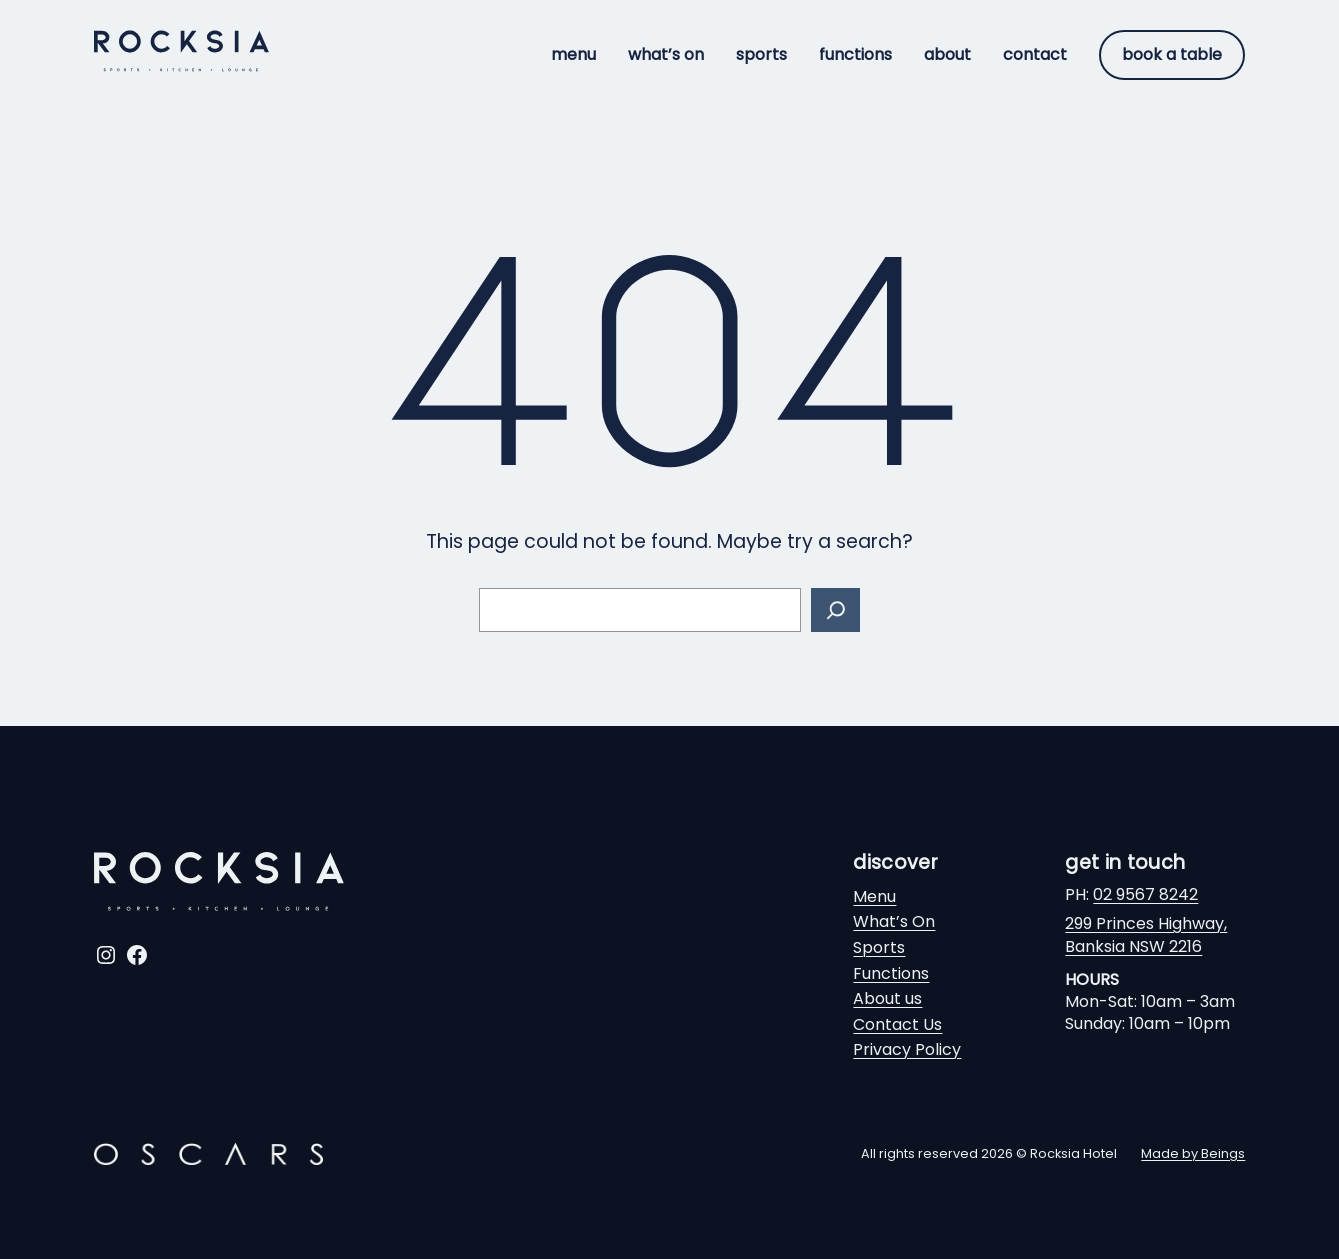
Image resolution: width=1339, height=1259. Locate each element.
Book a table (1172, 54)
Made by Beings (1193, 1153)
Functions (891, 973)
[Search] (835, 610)
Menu (874, 896)
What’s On (894, 921)
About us (887, 998)
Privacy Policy (907, 1049)
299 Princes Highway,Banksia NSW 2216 (1146, 934)
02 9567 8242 (1145, 894)
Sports (879, 947)
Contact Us (897, 1024)
